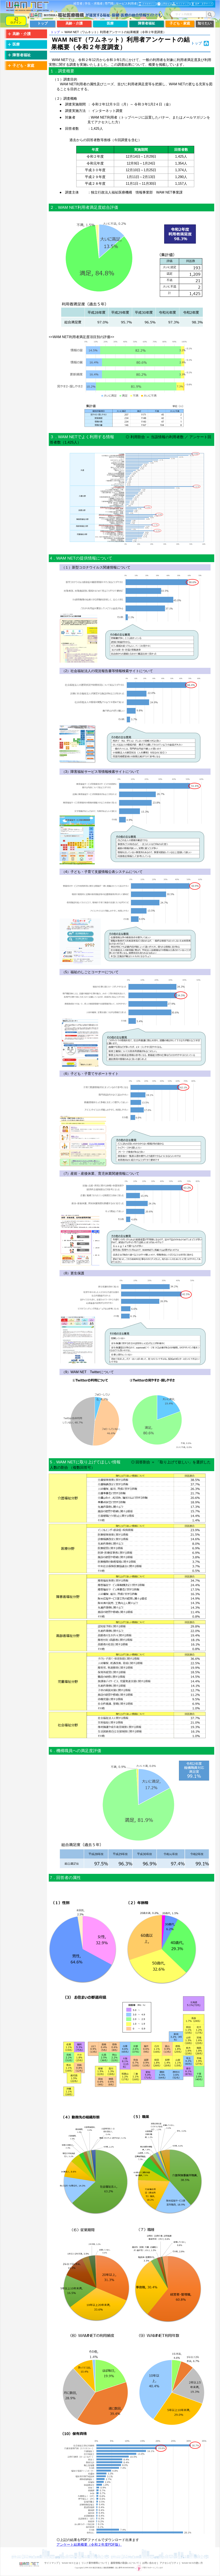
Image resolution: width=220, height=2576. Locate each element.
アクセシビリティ (169, 2563)
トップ (55, 32)
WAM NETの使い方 (192, 2563)
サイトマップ (51, 2563)
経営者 (77, 3)
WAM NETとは (70, 2563)
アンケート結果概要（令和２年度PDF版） (89, 2544)
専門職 (109, 3)
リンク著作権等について (94, 2563)
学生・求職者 (94, 3)
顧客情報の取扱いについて (125, 2563)
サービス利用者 (126, 3)
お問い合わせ (149, 2563)
